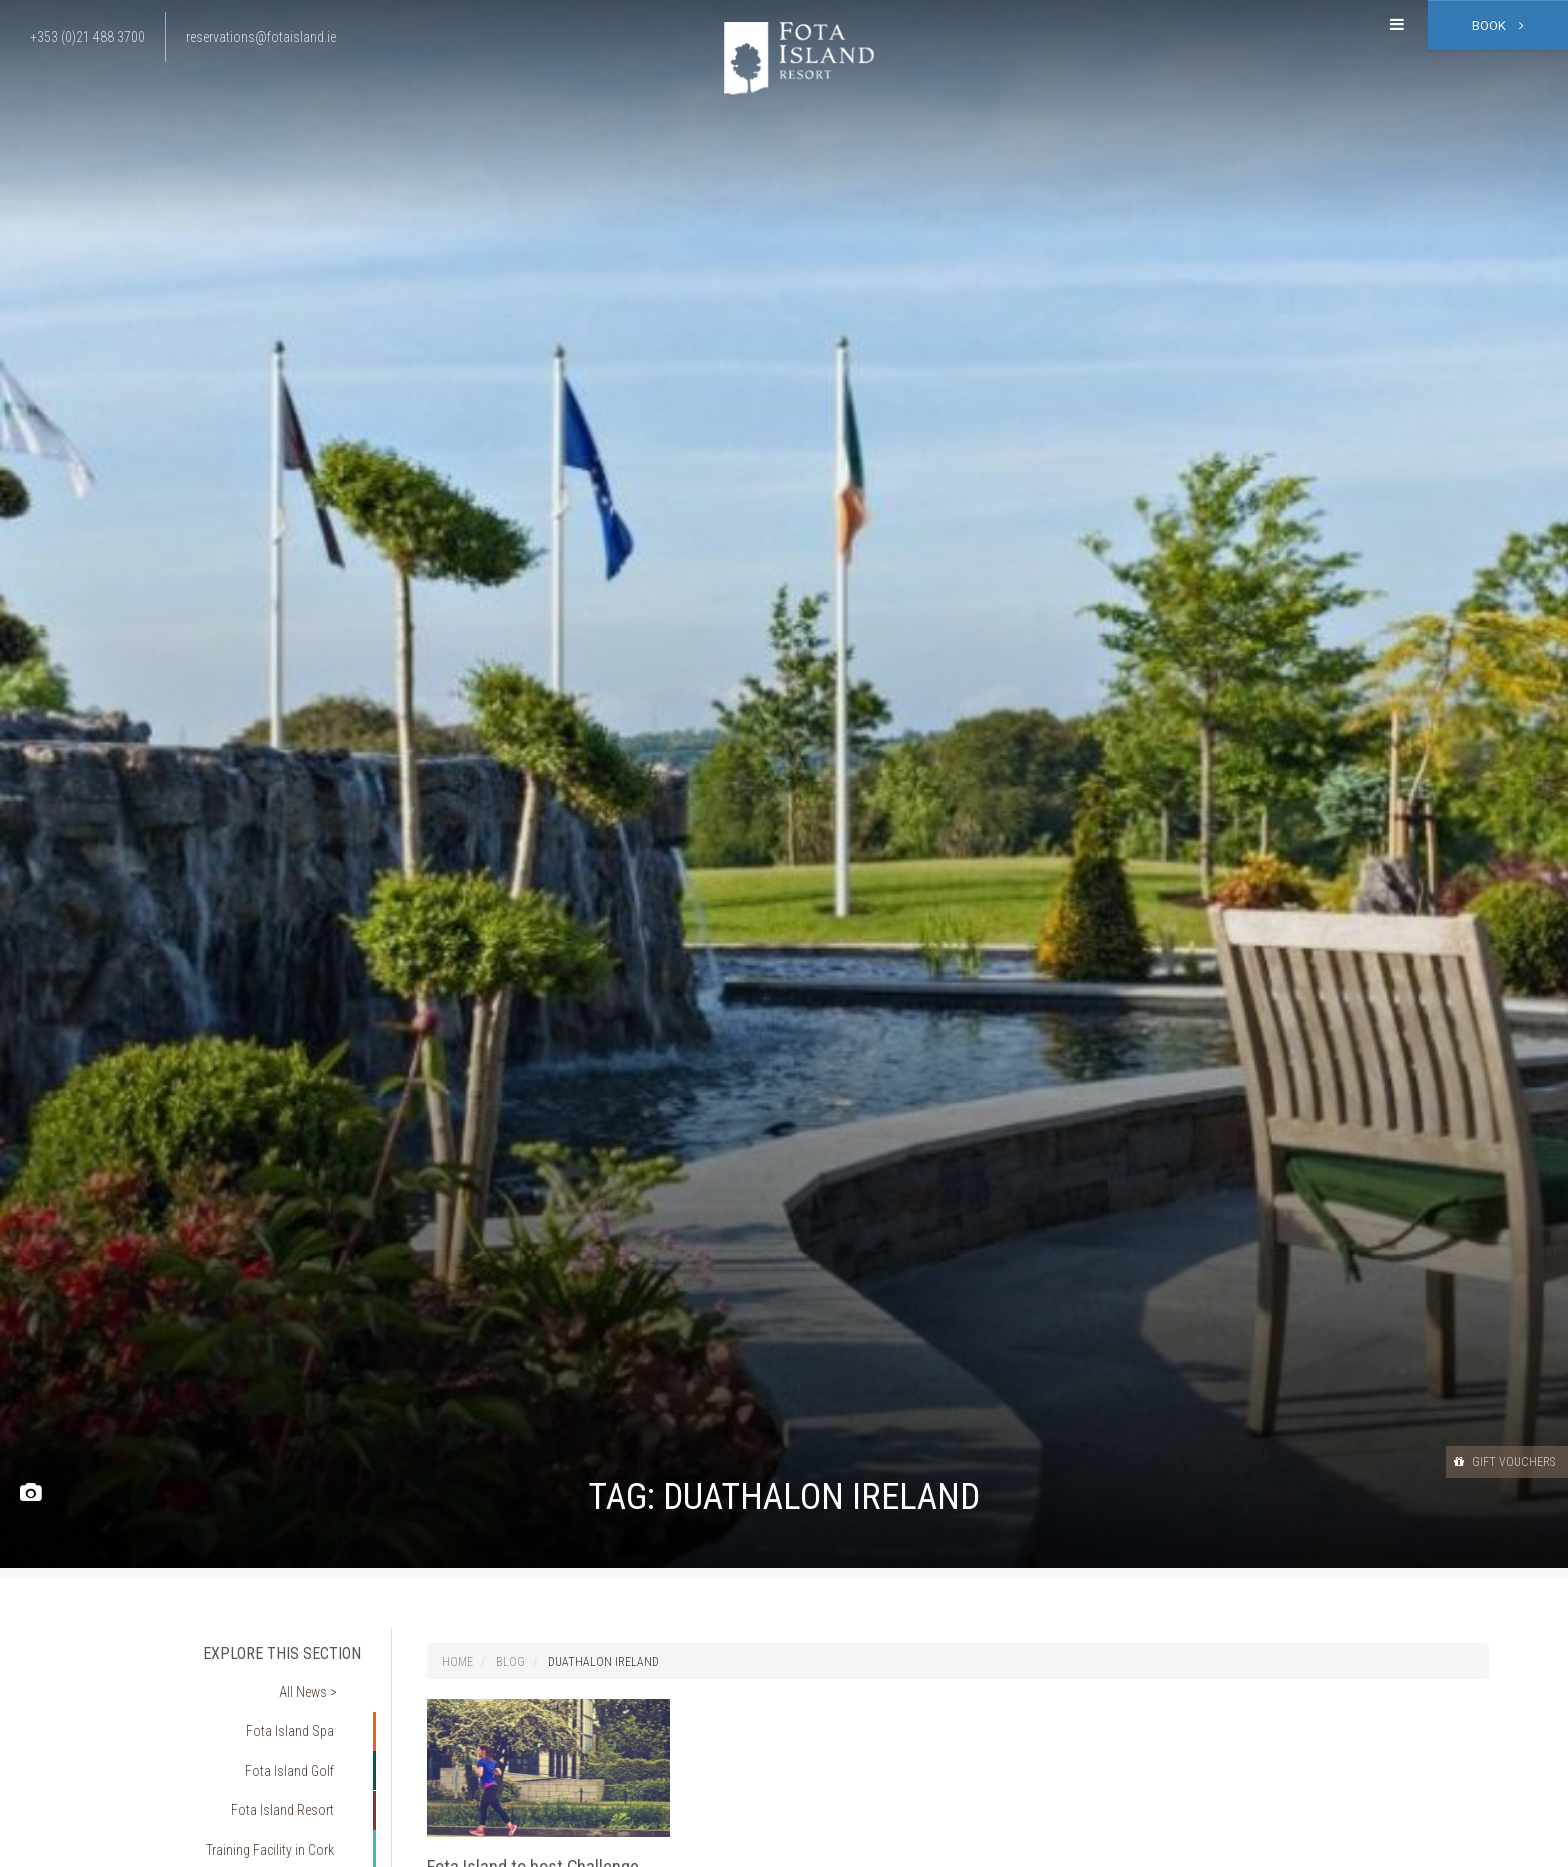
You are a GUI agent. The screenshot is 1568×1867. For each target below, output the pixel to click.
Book (1498, 25)
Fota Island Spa (302, 1711)
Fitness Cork (310, 1825)
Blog (510, 1662)
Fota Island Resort (294, 1768)
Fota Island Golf (302, 1739)
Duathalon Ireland (603, 1662)
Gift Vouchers (1487, 1461)
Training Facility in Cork (280, 1796)
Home (457, 1662)
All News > (320, 1683)
